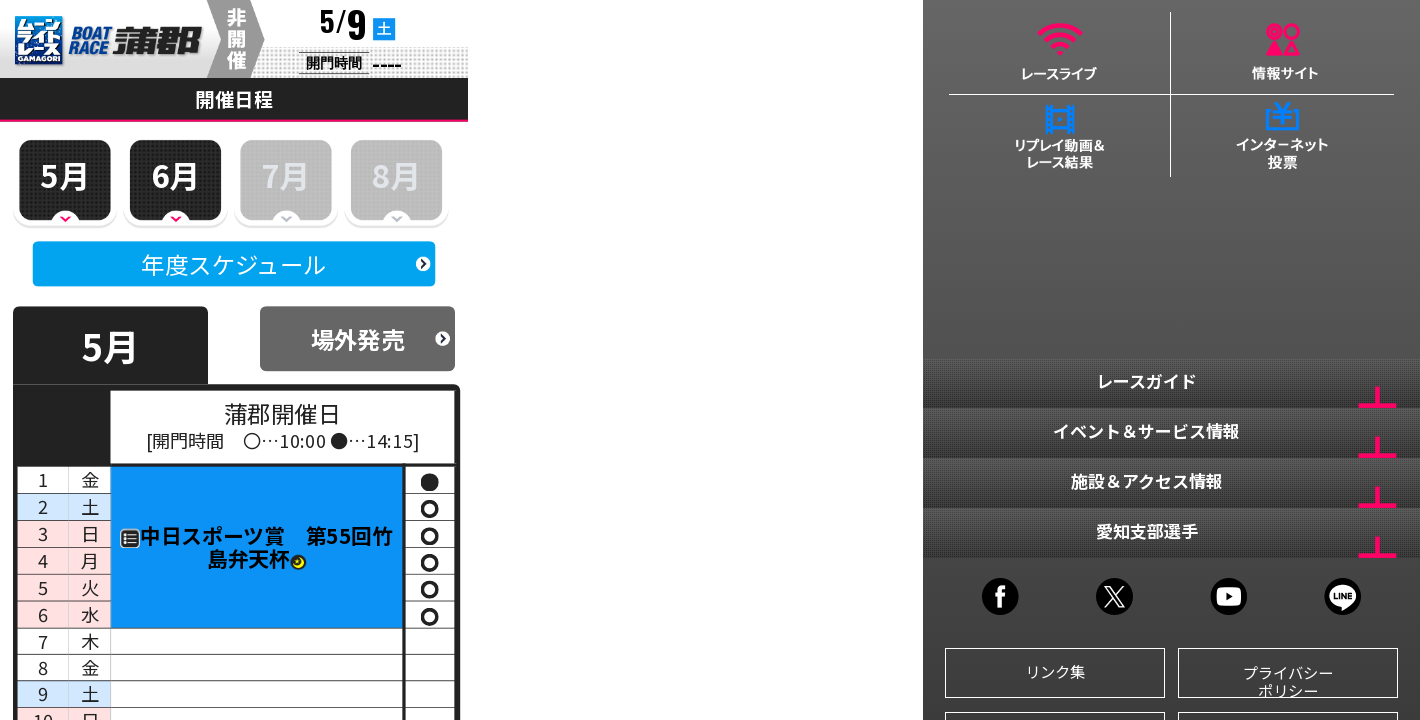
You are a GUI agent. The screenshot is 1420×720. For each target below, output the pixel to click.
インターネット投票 (1282, 136)
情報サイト (1282, 53)
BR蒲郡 (109, 42)
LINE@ (1342, 596)
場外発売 (358, 339)
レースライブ (1060, 53)
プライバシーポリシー (1288, 680)
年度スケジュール (233, 264)
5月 (64, 174)
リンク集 (1055, 671)
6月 (175, 174)
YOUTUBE (1228, 596)
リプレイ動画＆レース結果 (1060, 136)
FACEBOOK (1000, 596)
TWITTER (1114, 596)
